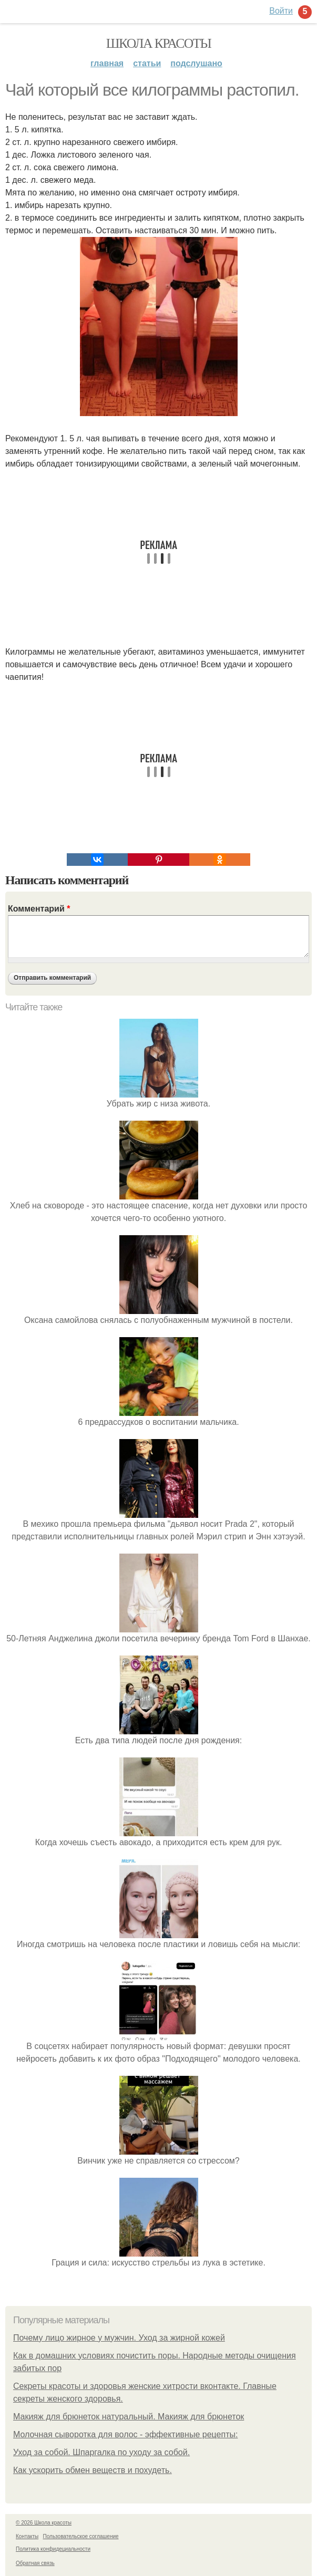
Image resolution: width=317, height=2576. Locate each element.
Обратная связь (35, 2563)
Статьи (147, 63)
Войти (281, 10)
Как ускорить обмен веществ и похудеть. (92, 2470)
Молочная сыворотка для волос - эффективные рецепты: (125, 2434)
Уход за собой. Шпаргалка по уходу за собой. (101, 2452)
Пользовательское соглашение (81, 2536)
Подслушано (196, 63)
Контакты (27, 2536)
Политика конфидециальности (53, 2549)
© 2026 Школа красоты (43, 2523)
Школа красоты (158, 43)
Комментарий (39, 908)
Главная (107, 63)
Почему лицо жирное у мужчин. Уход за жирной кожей (119, 2337)
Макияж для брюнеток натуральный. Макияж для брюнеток (128, 2416)
